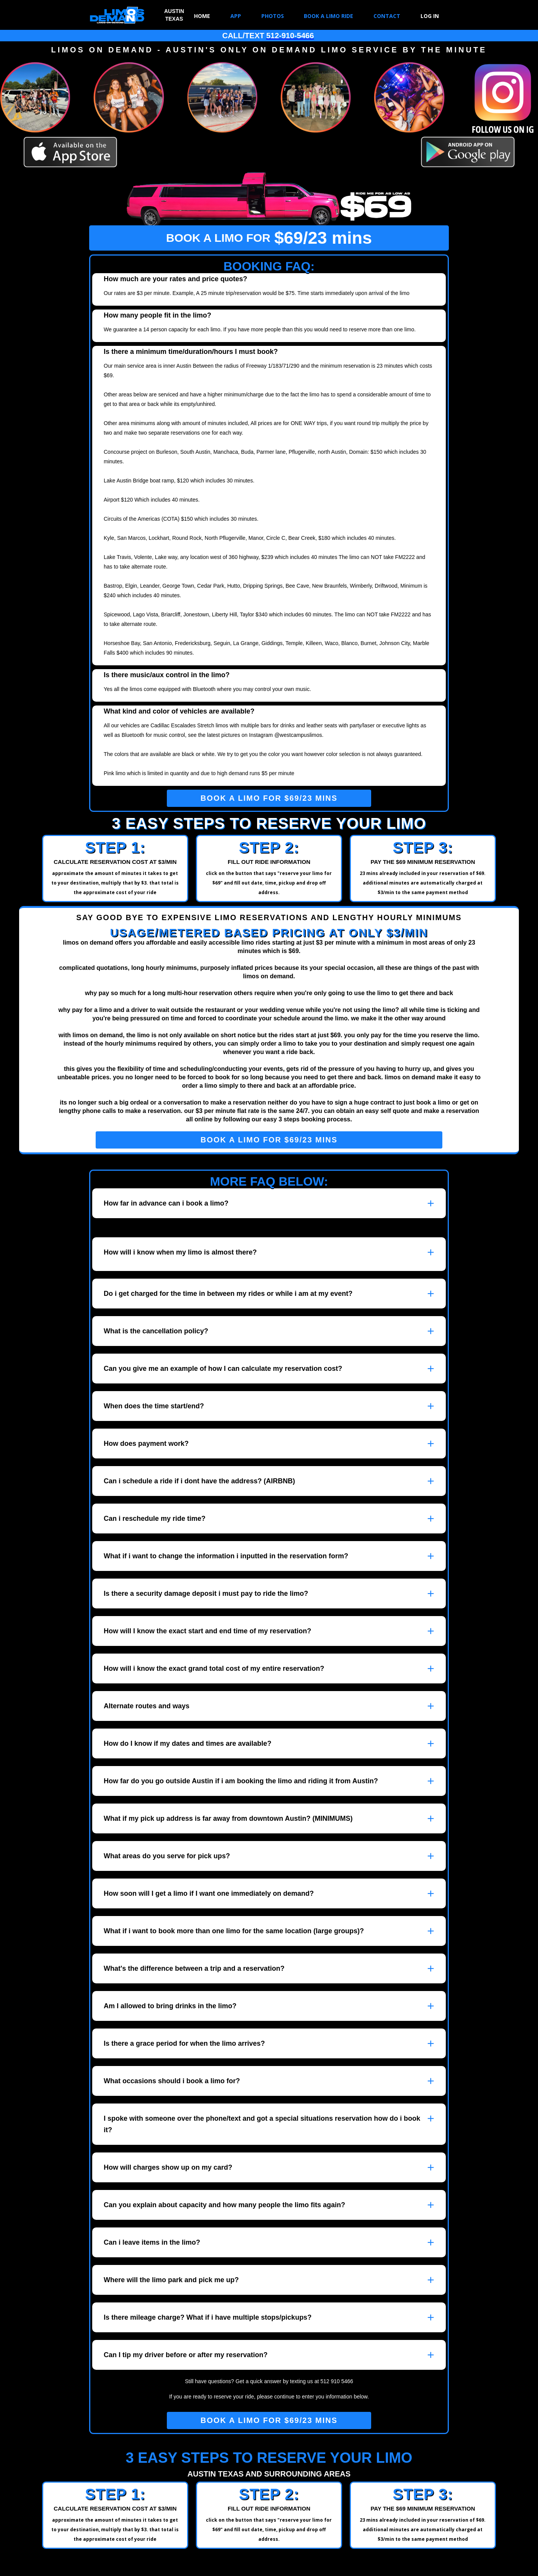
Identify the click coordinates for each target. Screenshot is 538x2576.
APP (235, 16)
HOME (202, 16)
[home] (117, 15)
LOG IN (430, 16)
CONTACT (386, 16)
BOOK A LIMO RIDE (328, 16)
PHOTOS (272, 16)
